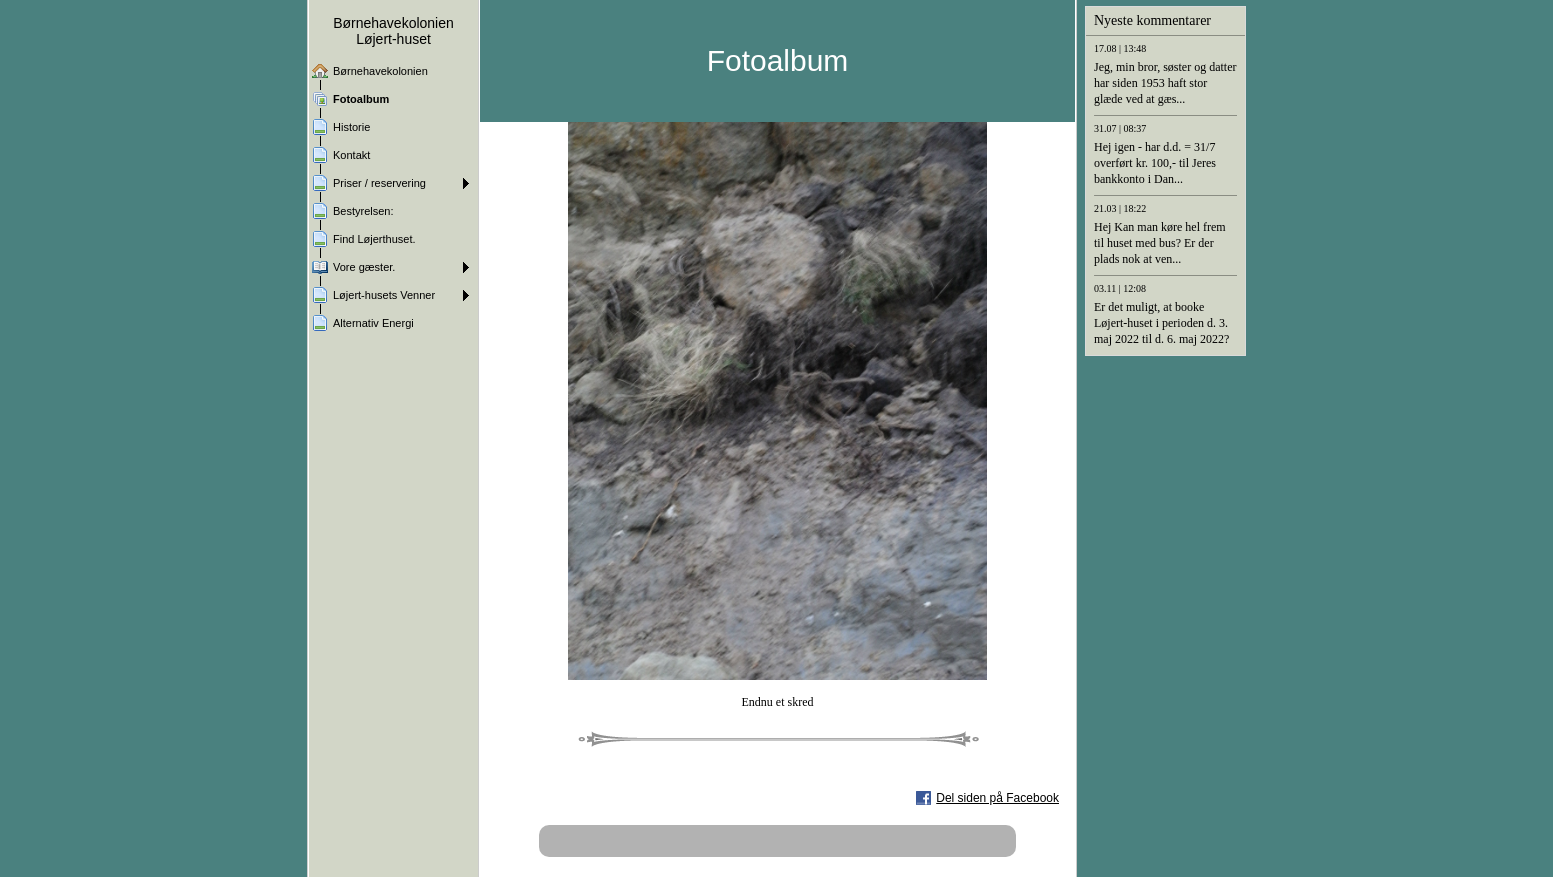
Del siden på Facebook (997, 798)
